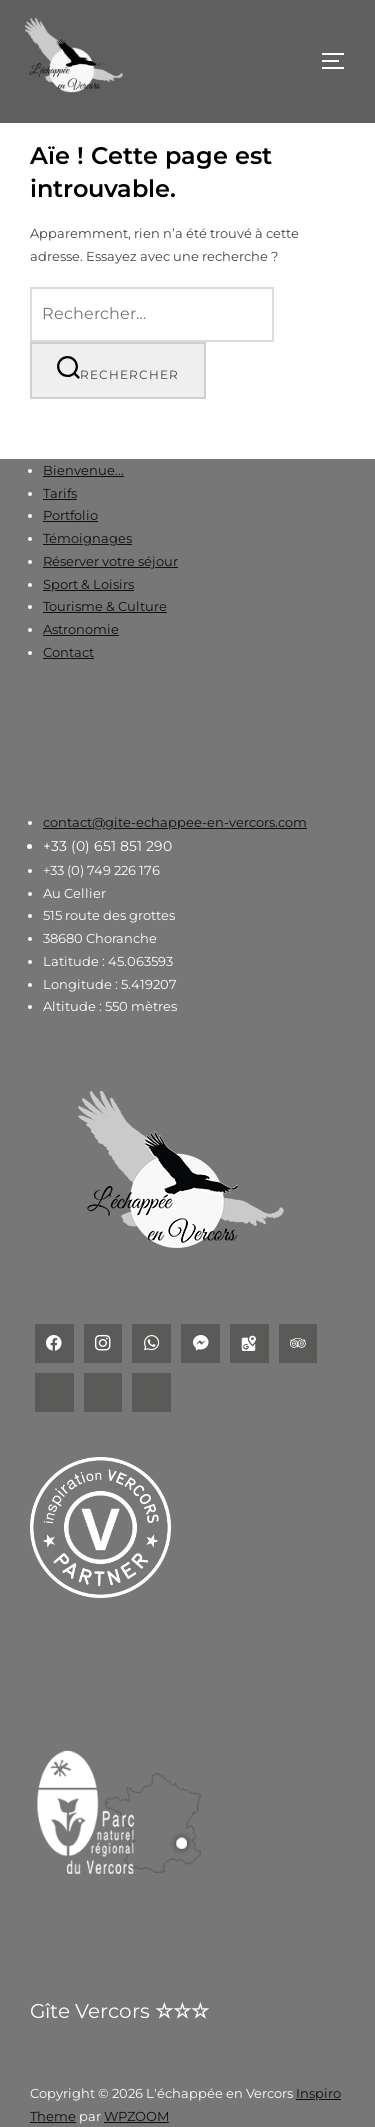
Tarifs (60, 493)
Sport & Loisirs (88, 584)
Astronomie (81, 629)
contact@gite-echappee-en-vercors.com (175, 822)
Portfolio (70, 515)
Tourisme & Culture (105, 606)
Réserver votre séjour (110, 561)
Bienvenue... (83, 470)
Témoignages (87, 538)
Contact (68, 652)
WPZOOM (136, 2116)
